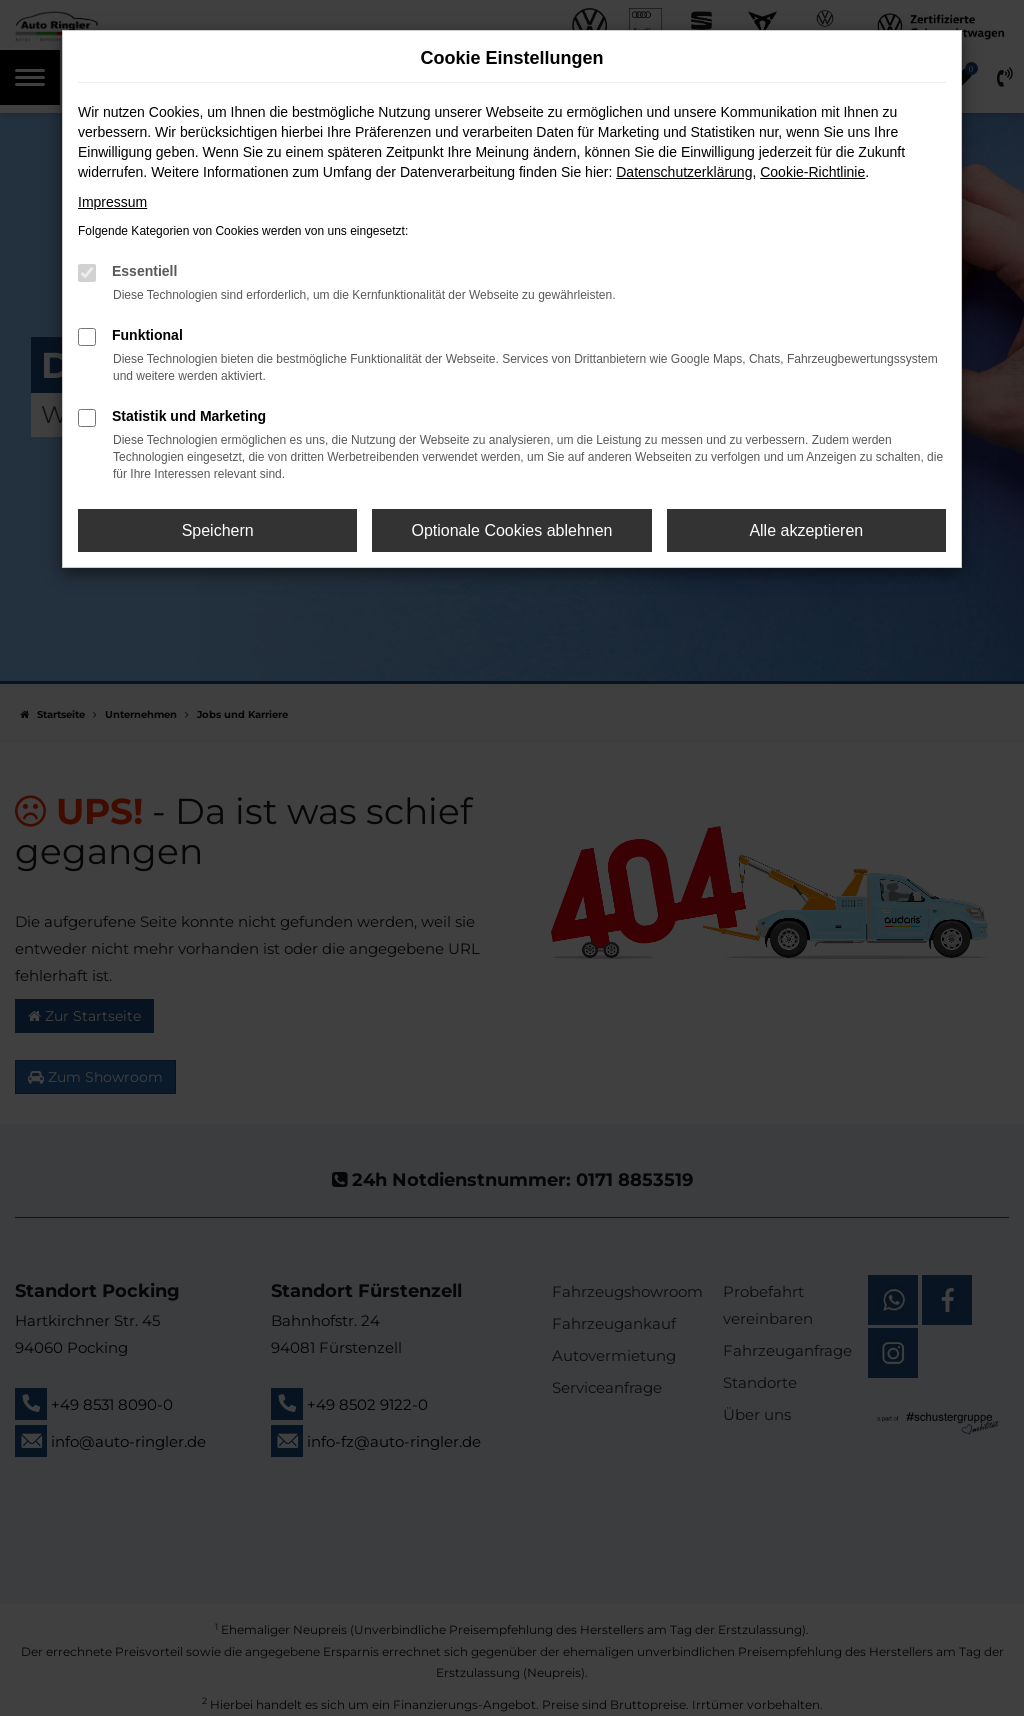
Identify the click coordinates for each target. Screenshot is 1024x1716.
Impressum (112, 202)
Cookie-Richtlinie (812, 172)
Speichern (218, 530)
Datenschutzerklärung (684, 172)
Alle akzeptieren (806, 530)
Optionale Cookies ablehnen (511, 530)
